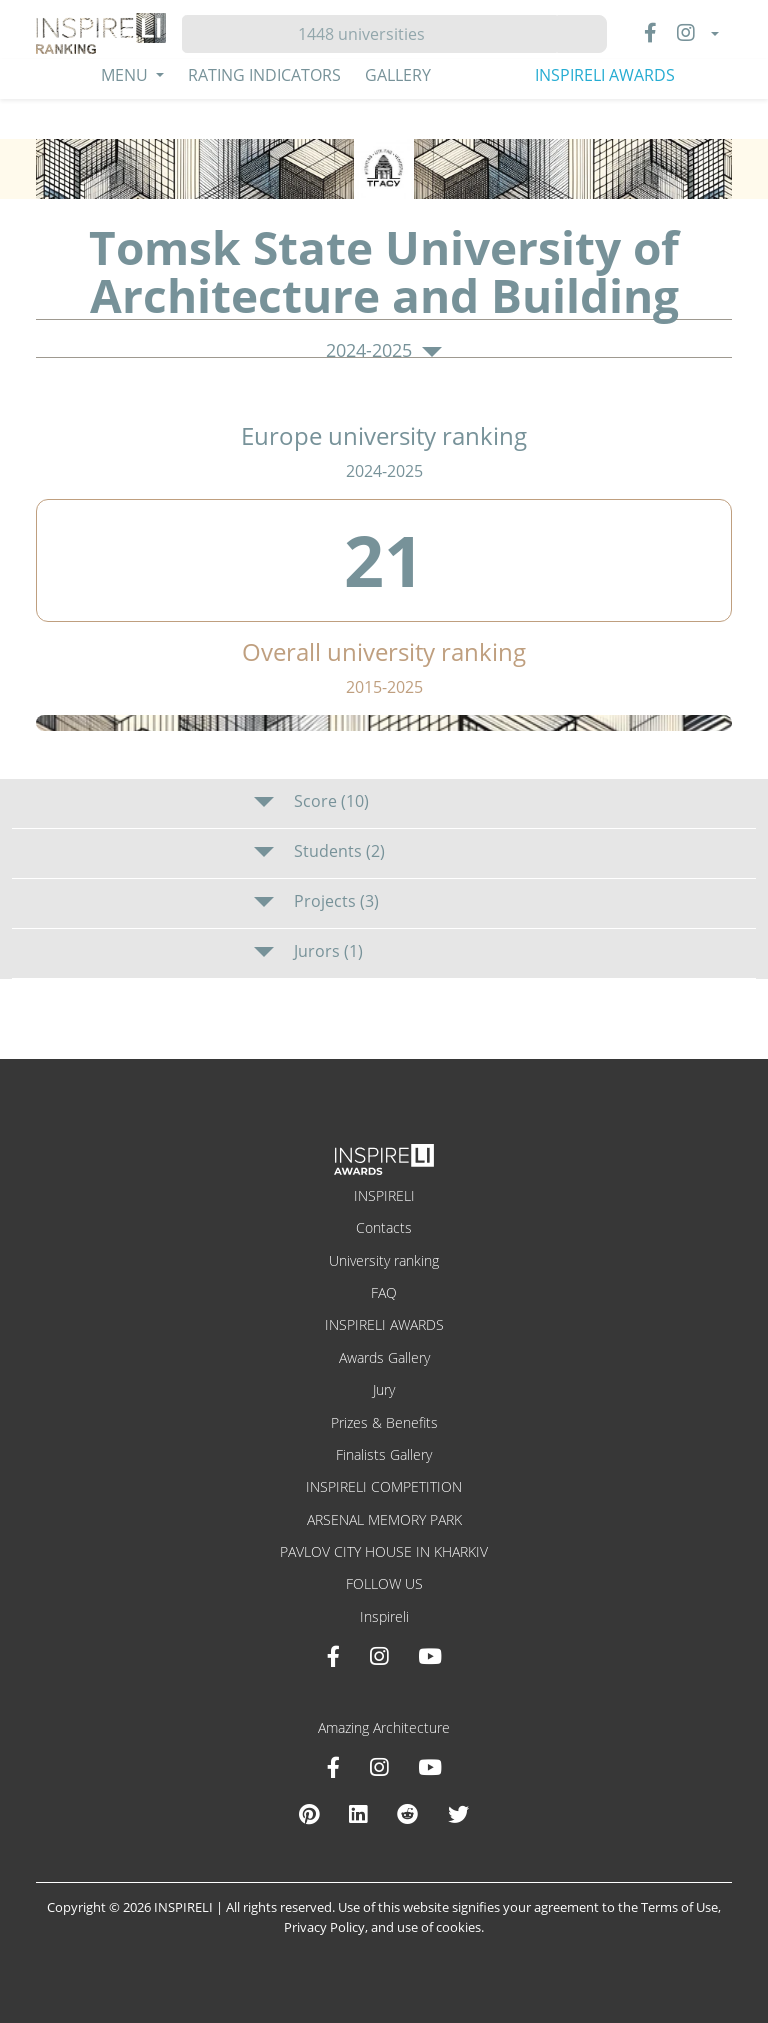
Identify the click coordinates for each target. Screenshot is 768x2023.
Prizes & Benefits (384, 1422)
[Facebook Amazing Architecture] (333, 1767)
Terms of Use (679, 1907)
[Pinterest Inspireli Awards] (309, 1814)
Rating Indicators (264, 75)
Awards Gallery (384, 1357)
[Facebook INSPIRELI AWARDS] (333, 1656)
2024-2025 (384, 351)
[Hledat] (369, 34)
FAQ (384, 1292)
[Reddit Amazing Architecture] (407, 1814)
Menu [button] (126, 75)
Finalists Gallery (384, 1454)
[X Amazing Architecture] (458, 1814)
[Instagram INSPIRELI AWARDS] (379, 1656)
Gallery (398, 75)
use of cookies (439, 1927)
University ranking (384, 1260)
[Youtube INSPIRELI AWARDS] (430, 1656)
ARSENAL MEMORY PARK (384, 1519)
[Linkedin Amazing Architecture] (358, 1814)
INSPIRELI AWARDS (605, 75)
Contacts (384, 1227)
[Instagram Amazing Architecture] (379, 1767)
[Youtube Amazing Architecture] (430, 1767)
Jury (384, 1389)
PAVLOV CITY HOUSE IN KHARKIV (384, 1551)
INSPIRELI (384, 1195)
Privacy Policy (324, 1927)
